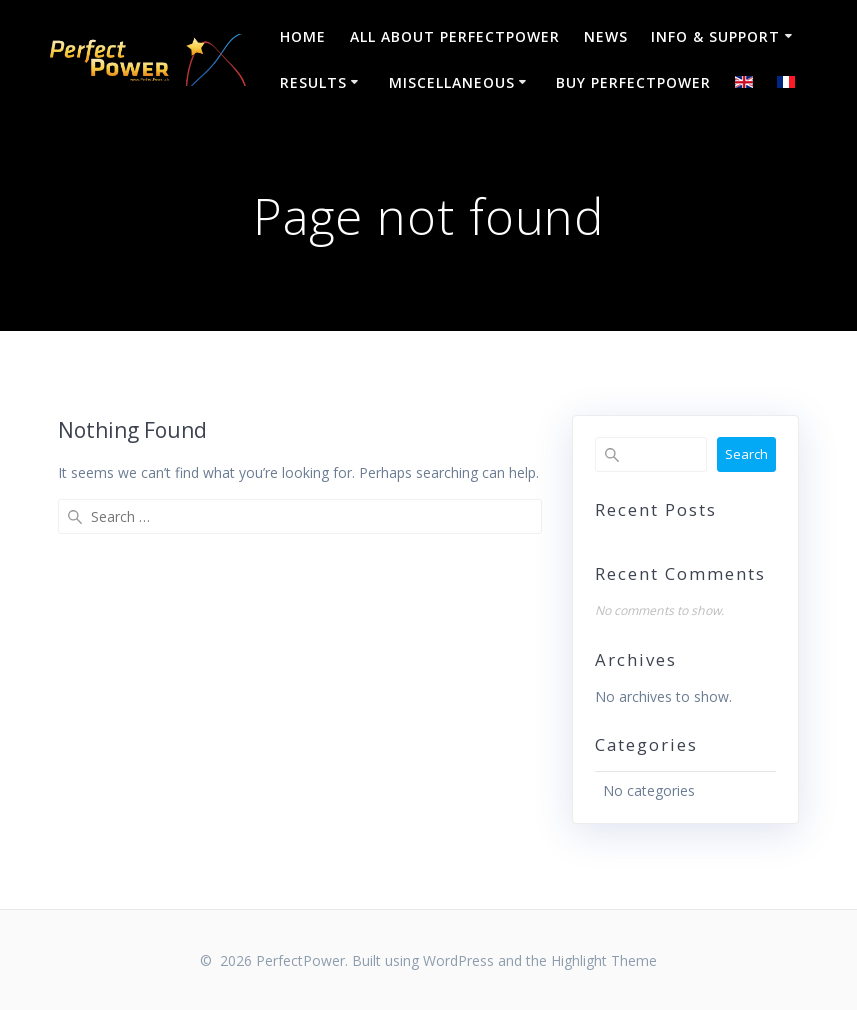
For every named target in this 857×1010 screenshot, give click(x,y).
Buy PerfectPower (633, 82)
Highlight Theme (604, 960)
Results (313, 82)
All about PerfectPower (455, 36)
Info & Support (715, 36)
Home (303, 36)
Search (746, 454)
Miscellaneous (452, 82)
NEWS (606, 36)
